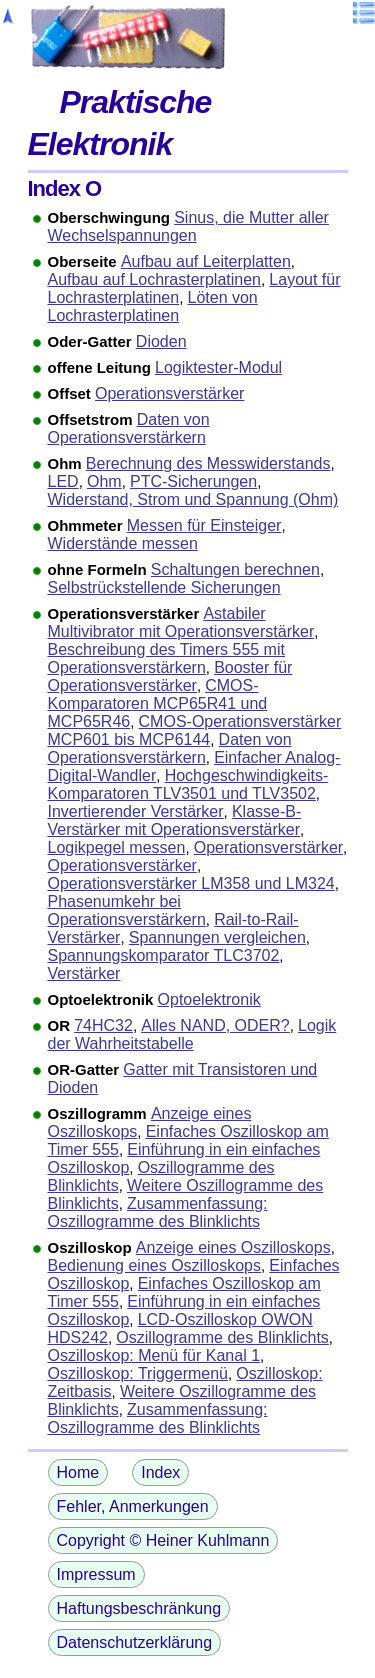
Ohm (104, 481)
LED (63, 481)
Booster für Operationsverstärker (170, 676)
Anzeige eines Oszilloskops (233, 1247)
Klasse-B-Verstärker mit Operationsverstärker (175, 820)
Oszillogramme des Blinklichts (222, 1337)
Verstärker (84, 973)
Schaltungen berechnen (235, 569)
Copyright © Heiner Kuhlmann (163, 1540)
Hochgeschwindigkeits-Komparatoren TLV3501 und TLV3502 (188, 784)
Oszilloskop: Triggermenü (138, 1373)
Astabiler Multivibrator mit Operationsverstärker (181, 622)
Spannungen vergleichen (217, 937)
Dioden (161, 341)
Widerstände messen (123, 543)
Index (160, 1472)
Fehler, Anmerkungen (133, 1506)
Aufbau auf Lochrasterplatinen (154, 279)
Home (78, 1472)
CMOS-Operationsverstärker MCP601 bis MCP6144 (195, 730)
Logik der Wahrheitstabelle (192, 1034)
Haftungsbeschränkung (139, 1608)
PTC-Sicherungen (193, 481)
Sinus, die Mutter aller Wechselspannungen (188, 226)
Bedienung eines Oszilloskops (154, 1265)
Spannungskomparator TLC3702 (164, 955)
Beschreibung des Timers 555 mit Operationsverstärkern (166, 658)
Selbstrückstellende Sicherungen (164, 587)
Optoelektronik (209, 999)
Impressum (96, 1574)
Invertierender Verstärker (136, 811)
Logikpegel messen (117, 847)
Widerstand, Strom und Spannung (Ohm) (193, 499)
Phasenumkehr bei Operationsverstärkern (127, 910)
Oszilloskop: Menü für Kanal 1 (154, 1355)
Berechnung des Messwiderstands (208, 463)
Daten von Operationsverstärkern (129, 428)
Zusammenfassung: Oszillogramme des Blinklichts (158, 1212)
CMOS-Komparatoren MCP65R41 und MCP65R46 (158, 703)
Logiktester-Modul (218, 367)
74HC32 (103, 1025)
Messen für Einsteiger (204, 525)
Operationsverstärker (169, 393)
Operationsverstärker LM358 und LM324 (191, 883)
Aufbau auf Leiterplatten (206, 261)
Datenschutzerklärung (135, 1642)
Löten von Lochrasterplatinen (153, 306)
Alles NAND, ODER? (215, 1025)
